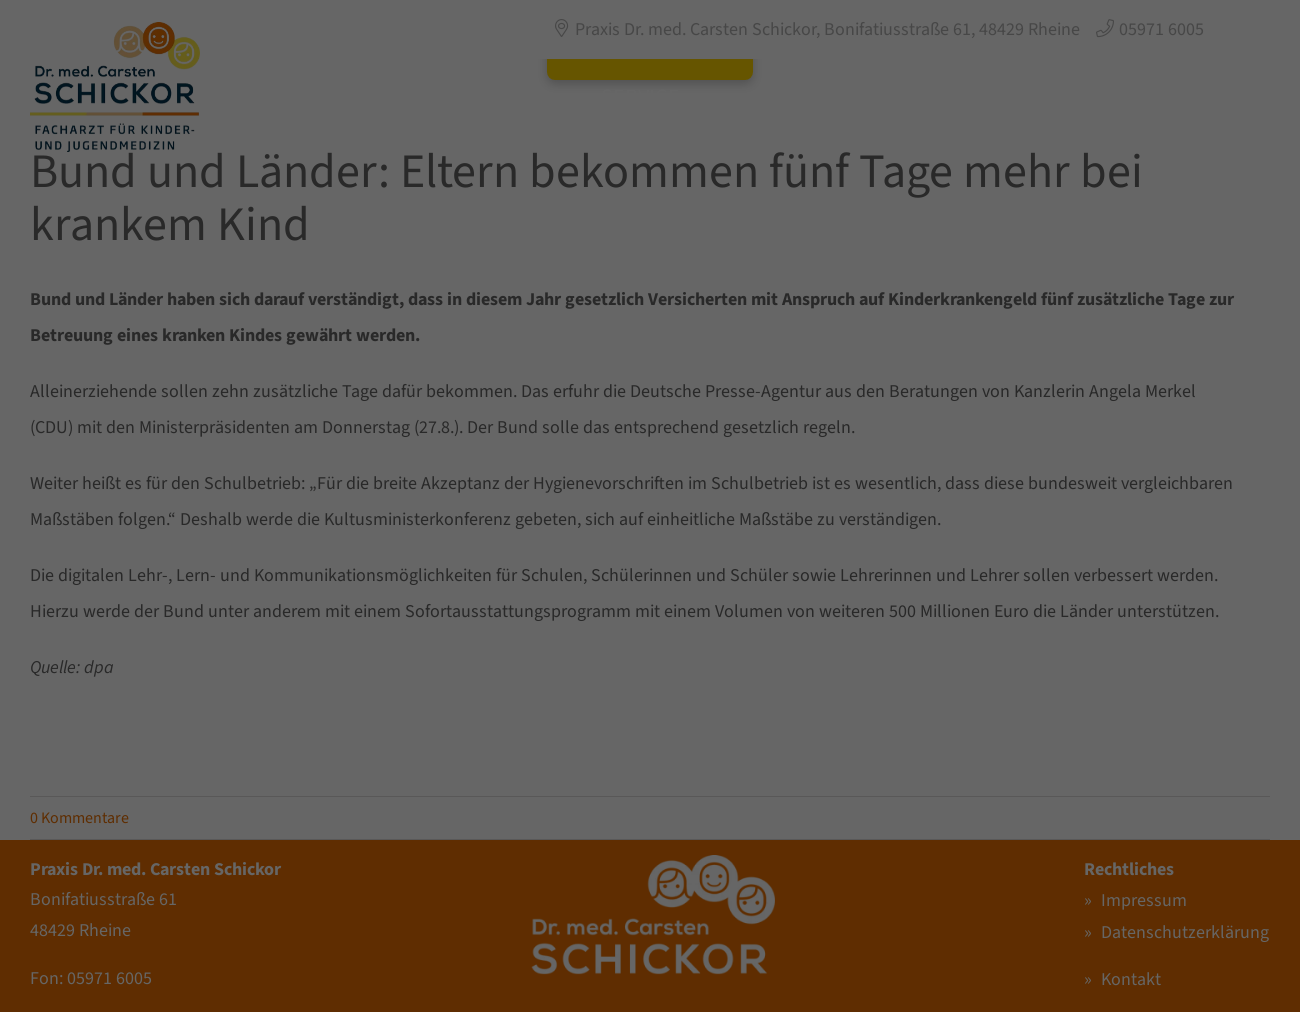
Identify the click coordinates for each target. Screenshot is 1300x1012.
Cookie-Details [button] (569, 773)
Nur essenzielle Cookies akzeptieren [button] (650, 666)
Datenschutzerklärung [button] (657, 773)
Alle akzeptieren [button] (458, 607)
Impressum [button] (738, 773)
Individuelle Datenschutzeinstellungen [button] (650, 726)
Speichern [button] (842, 607)
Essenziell (717, 290)
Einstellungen (412, 561)
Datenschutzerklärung (410, 541)
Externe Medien (734, 395)
